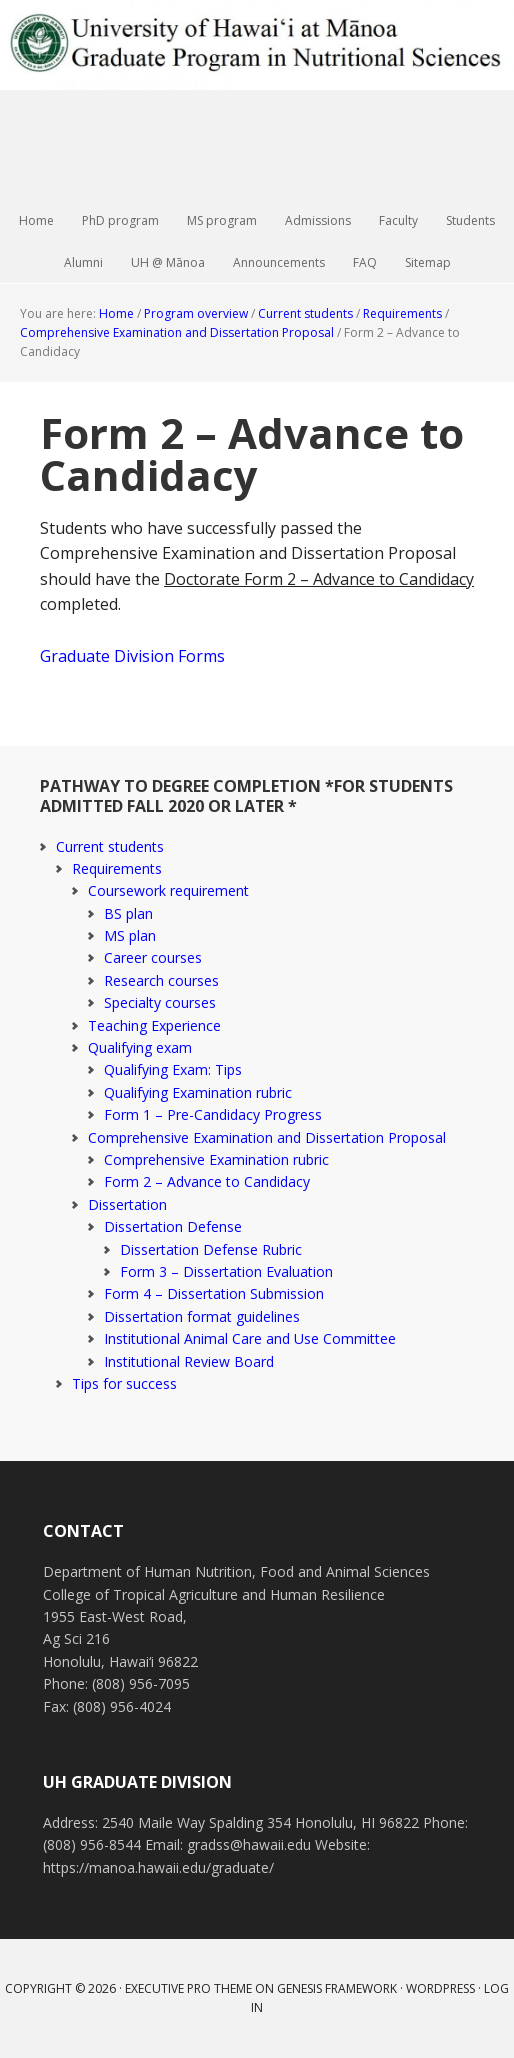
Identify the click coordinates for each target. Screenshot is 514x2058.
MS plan (130, 935)
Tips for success (124, 1383)
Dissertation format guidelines (202, 1316)
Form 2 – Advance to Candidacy (207, 1181)
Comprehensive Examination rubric (216, 1159)
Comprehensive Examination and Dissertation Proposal (267, 1137)
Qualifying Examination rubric (198, 1092)
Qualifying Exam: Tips (173, 1069)
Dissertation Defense (173, 1226)
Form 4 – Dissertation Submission (214, 1293)
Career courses (153, 957)
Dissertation (127, 1204)
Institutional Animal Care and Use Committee (250, 1338)
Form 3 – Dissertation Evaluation (226, 1271)
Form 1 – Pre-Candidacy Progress (213, 1114)
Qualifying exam (140, 1047)
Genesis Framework (337, 1988)
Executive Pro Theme (188, 1988)
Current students (110, 846)
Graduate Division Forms (132, 656)
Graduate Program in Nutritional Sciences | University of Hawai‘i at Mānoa (257, 100)
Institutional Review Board (189, 1361)
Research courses (161, 980)
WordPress (440, 1988)
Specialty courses (160, 1002)
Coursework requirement (168, 890)
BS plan (128, 913)
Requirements (117, 868)
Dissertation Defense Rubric (211, 1249)
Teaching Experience (154, 1025)
